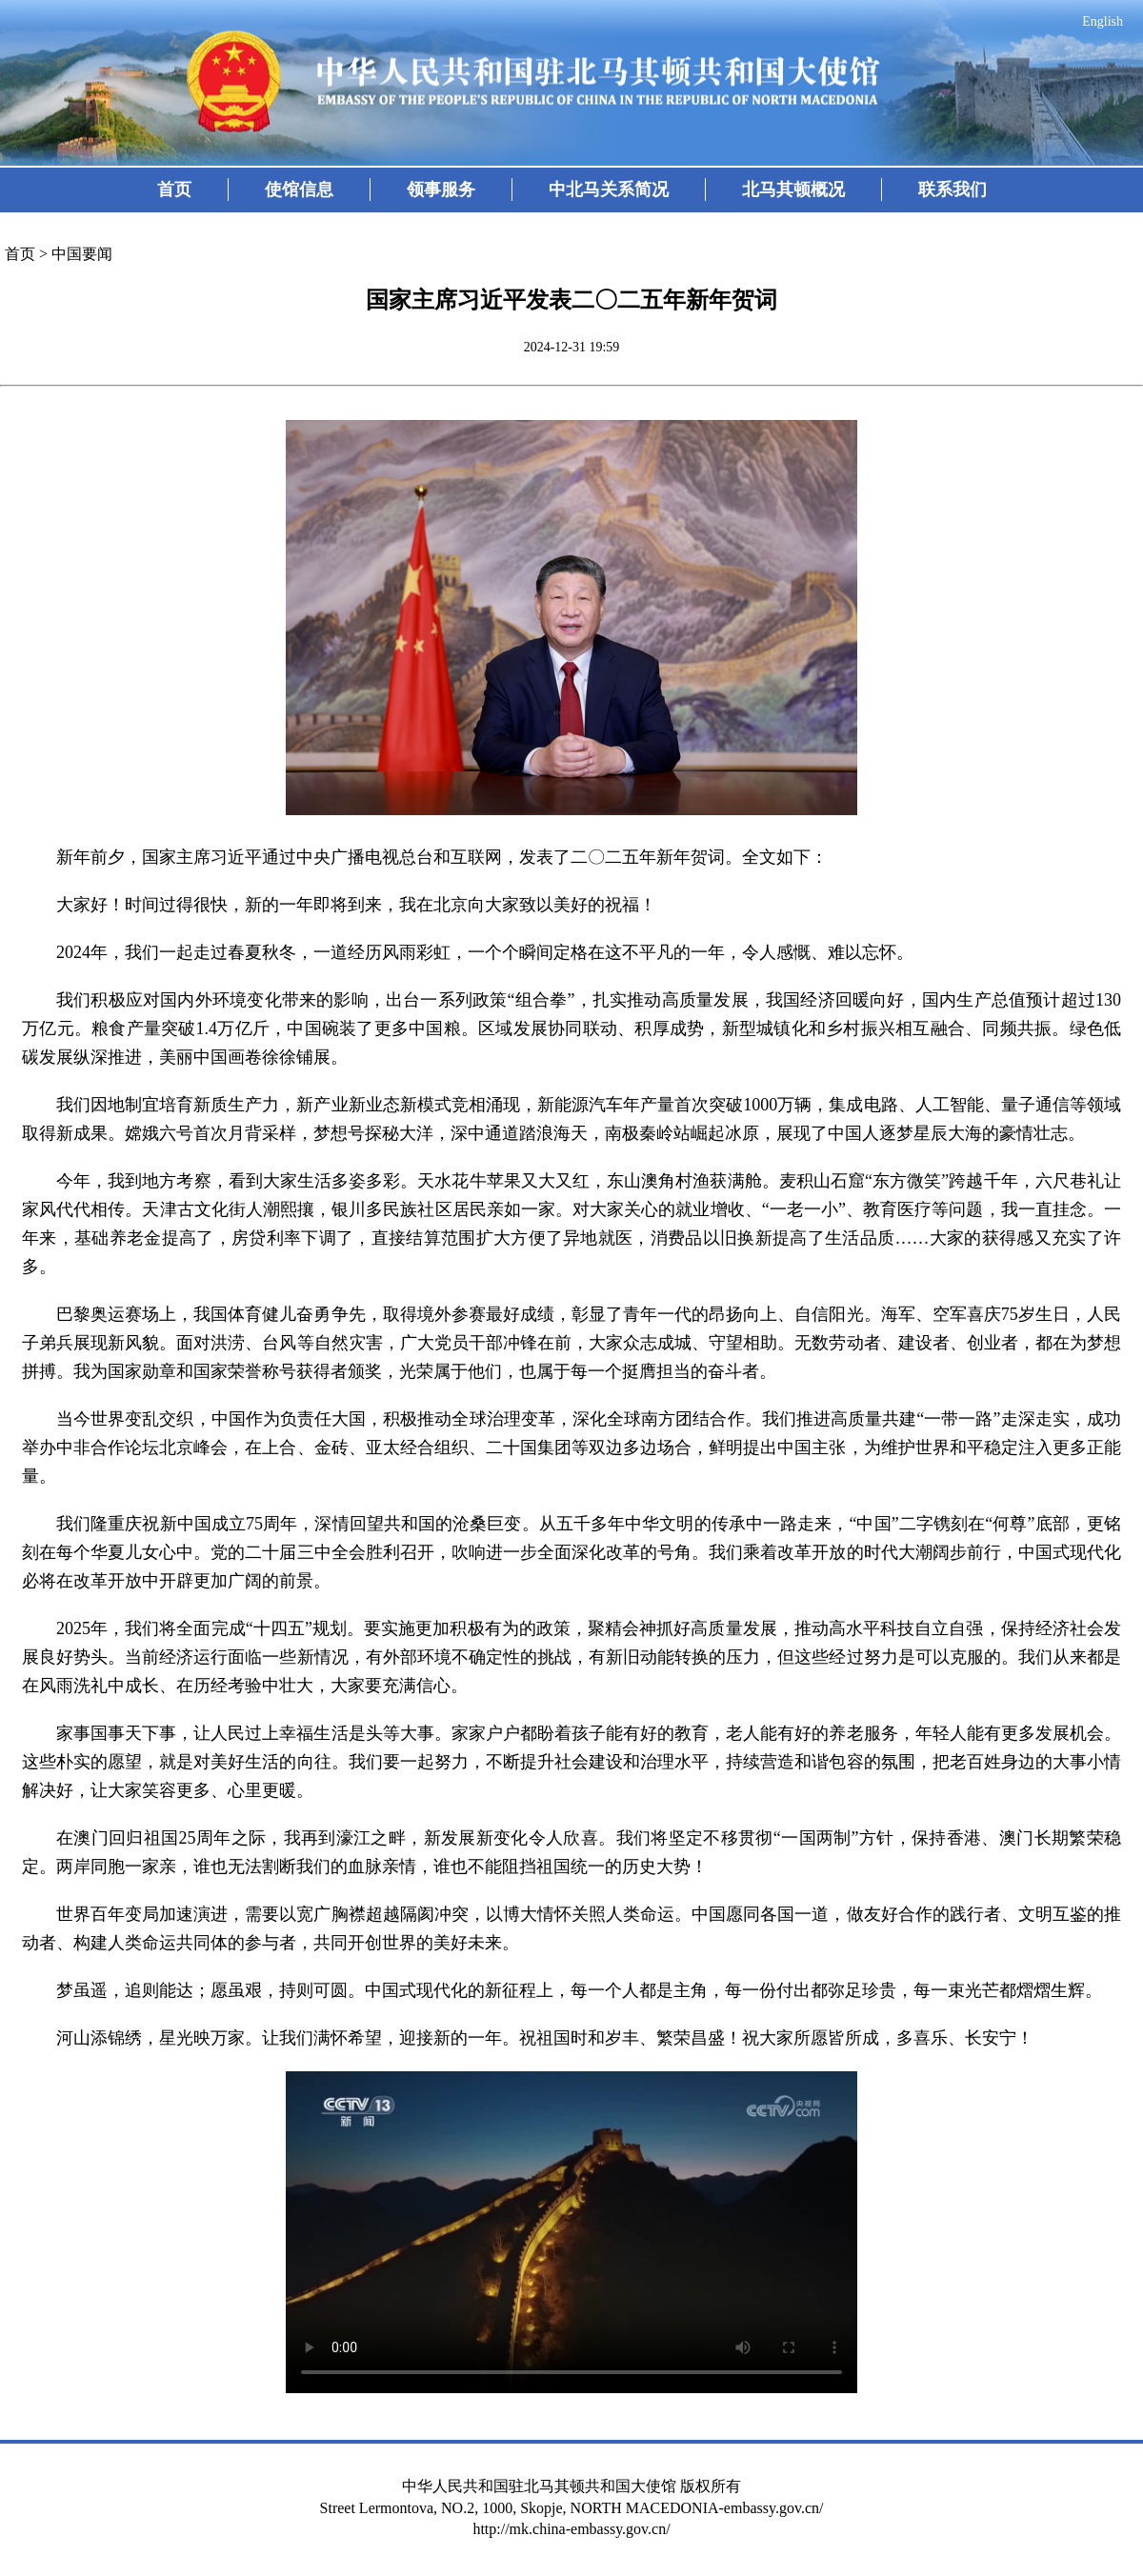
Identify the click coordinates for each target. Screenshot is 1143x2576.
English (1102, 21)
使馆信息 (299, 189)
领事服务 (441, 189)
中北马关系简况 (609, 189)
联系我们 (952, 189)
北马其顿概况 (793, 189)
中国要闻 (81, 254)
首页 (174, 189)
